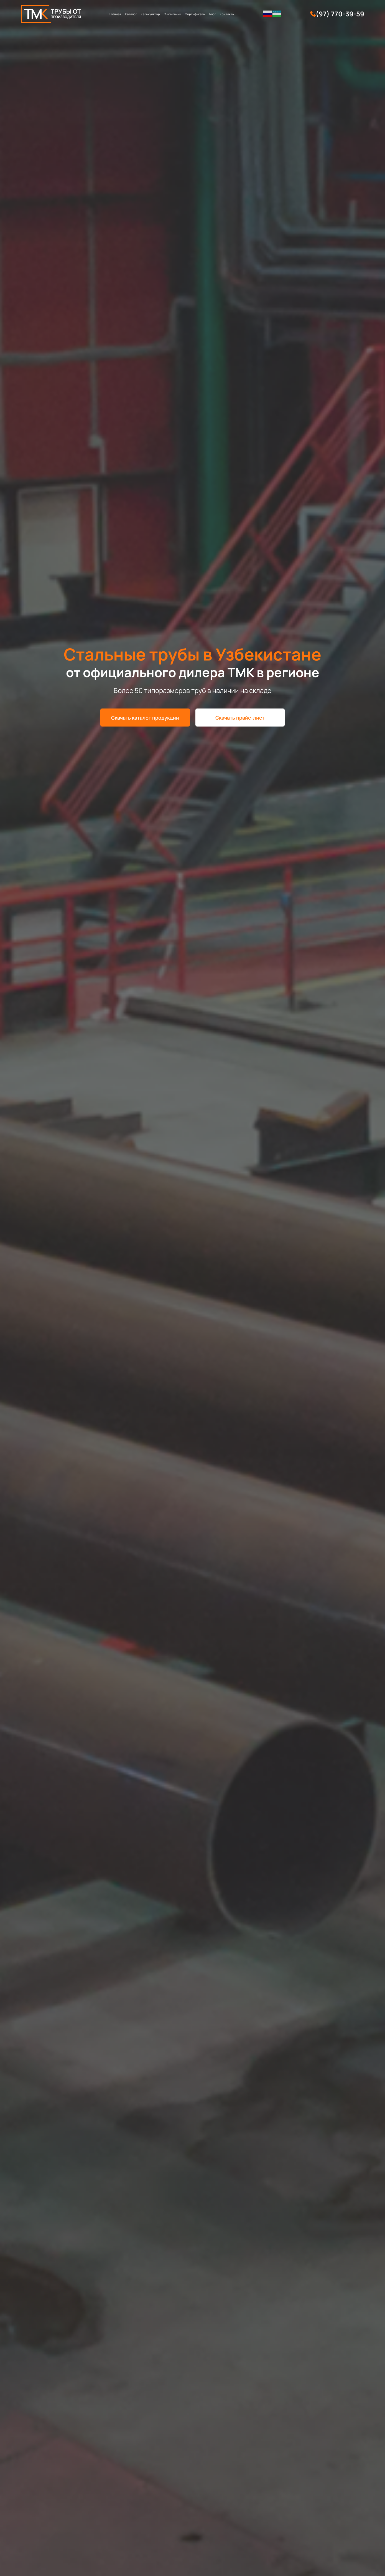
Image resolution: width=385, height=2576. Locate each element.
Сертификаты (195, 14)
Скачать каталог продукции (145, 717)
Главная (115, 14)
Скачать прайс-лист (239, 717)
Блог (212, 14)
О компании (172, 14)
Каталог (131, 14)
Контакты (227, 14)
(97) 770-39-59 (340, 14)
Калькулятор (150, 14)
